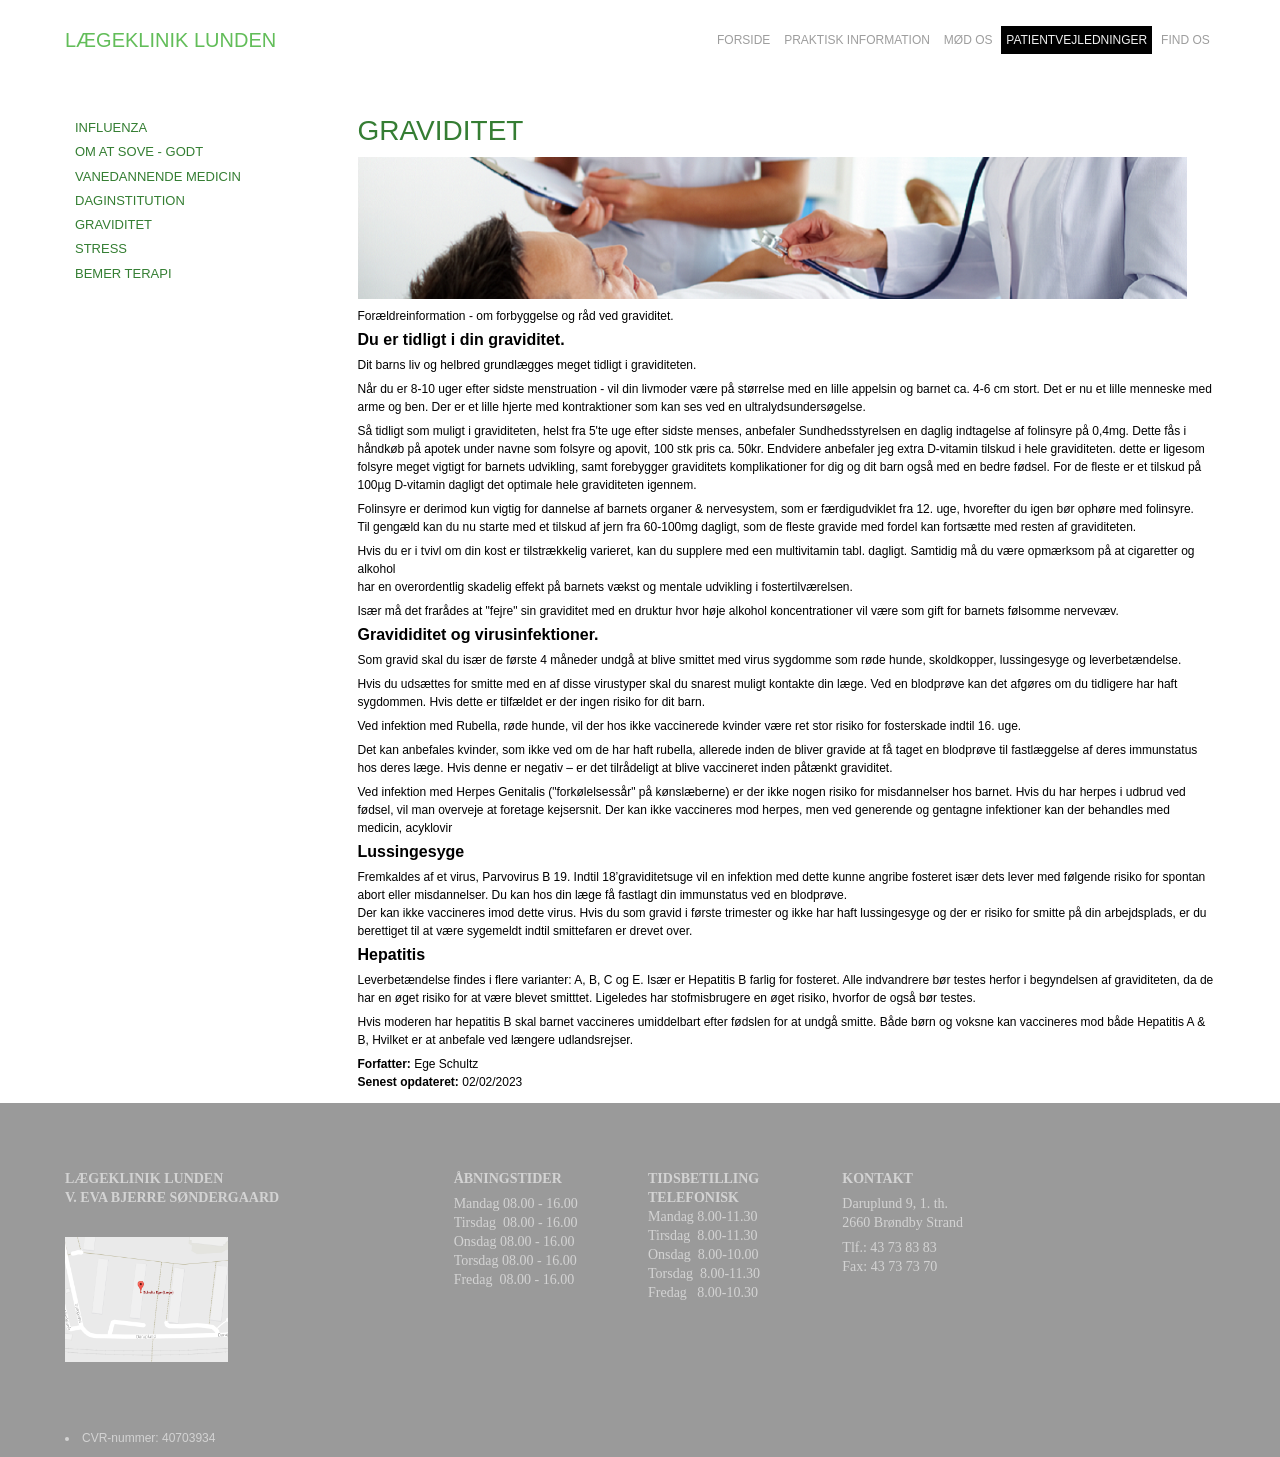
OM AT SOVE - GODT (139, 151)
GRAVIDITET (113, 224)
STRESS (101, 248)
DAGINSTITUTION (130, 200)
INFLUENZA (111, 127)
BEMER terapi (123, 273)
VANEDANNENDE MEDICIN (158, 176)
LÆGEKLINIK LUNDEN (170, 40)
